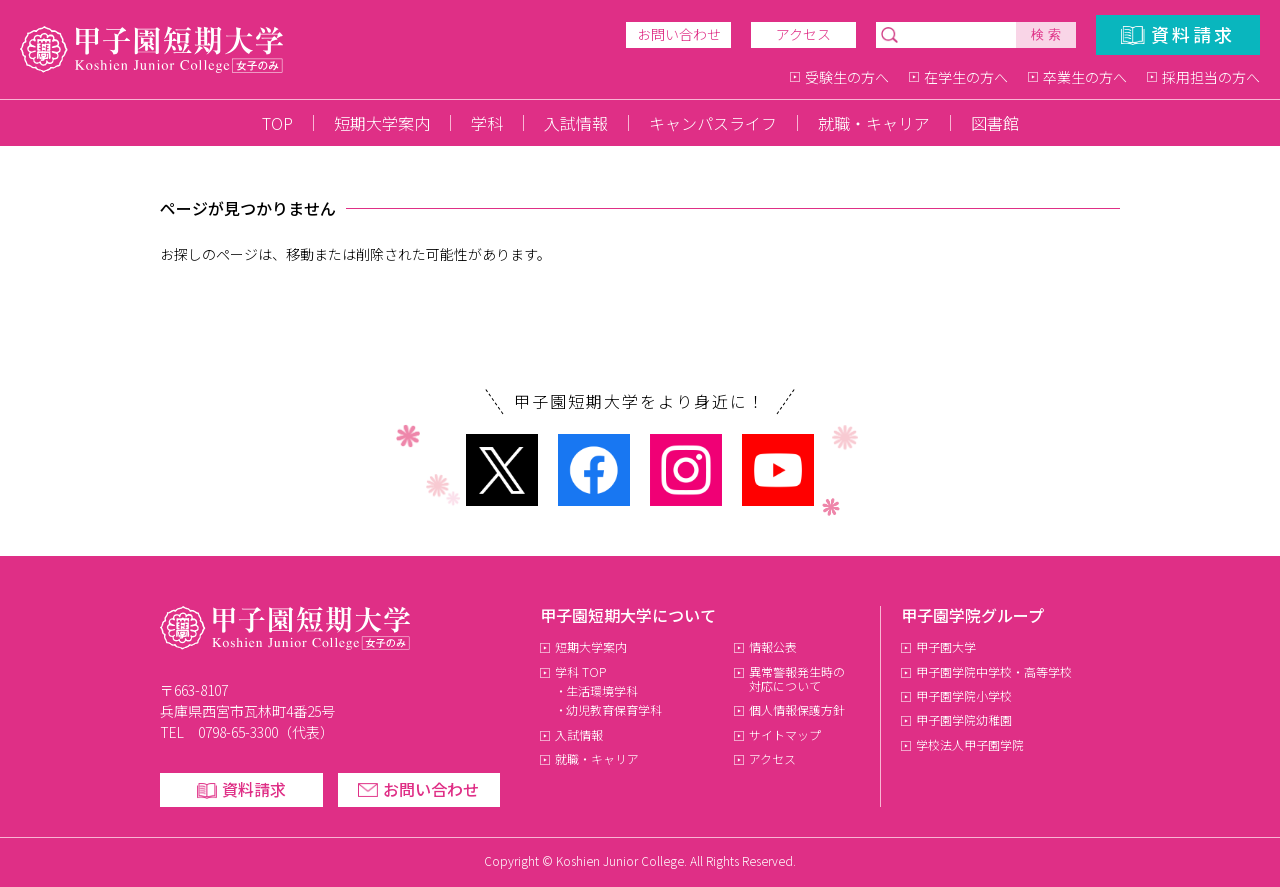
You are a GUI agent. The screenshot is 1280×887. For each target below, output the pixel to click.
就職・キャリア (874, 123)
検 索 (1046, 34)
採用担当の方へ (1211, 77)
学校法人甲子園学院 (970, 744)
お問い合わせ (679, 34)
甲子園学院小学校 (964, 695)
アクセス (803, 34)
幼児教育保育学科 (614, 709)
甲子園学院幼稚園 (964, 719)
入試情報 (576, 123)
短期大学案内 (382, 123)
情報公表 (773, 646)
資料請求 (1193, 34)
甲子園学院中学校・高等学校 (994, 671)
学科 (487, 123)
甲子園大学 (946, 646)
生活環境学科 (602, 690)
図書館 (995, 123)
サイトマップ (785, 734)
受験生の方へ (847, 77)
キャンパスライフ (713, 123)
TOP (277, 123)
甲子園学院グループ (972, 615)
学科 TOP (580, 671)
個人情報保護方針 (797, 709)
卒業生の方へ (1085, 77)
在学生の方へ (966, 77)
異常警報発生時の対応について (797, 678)
